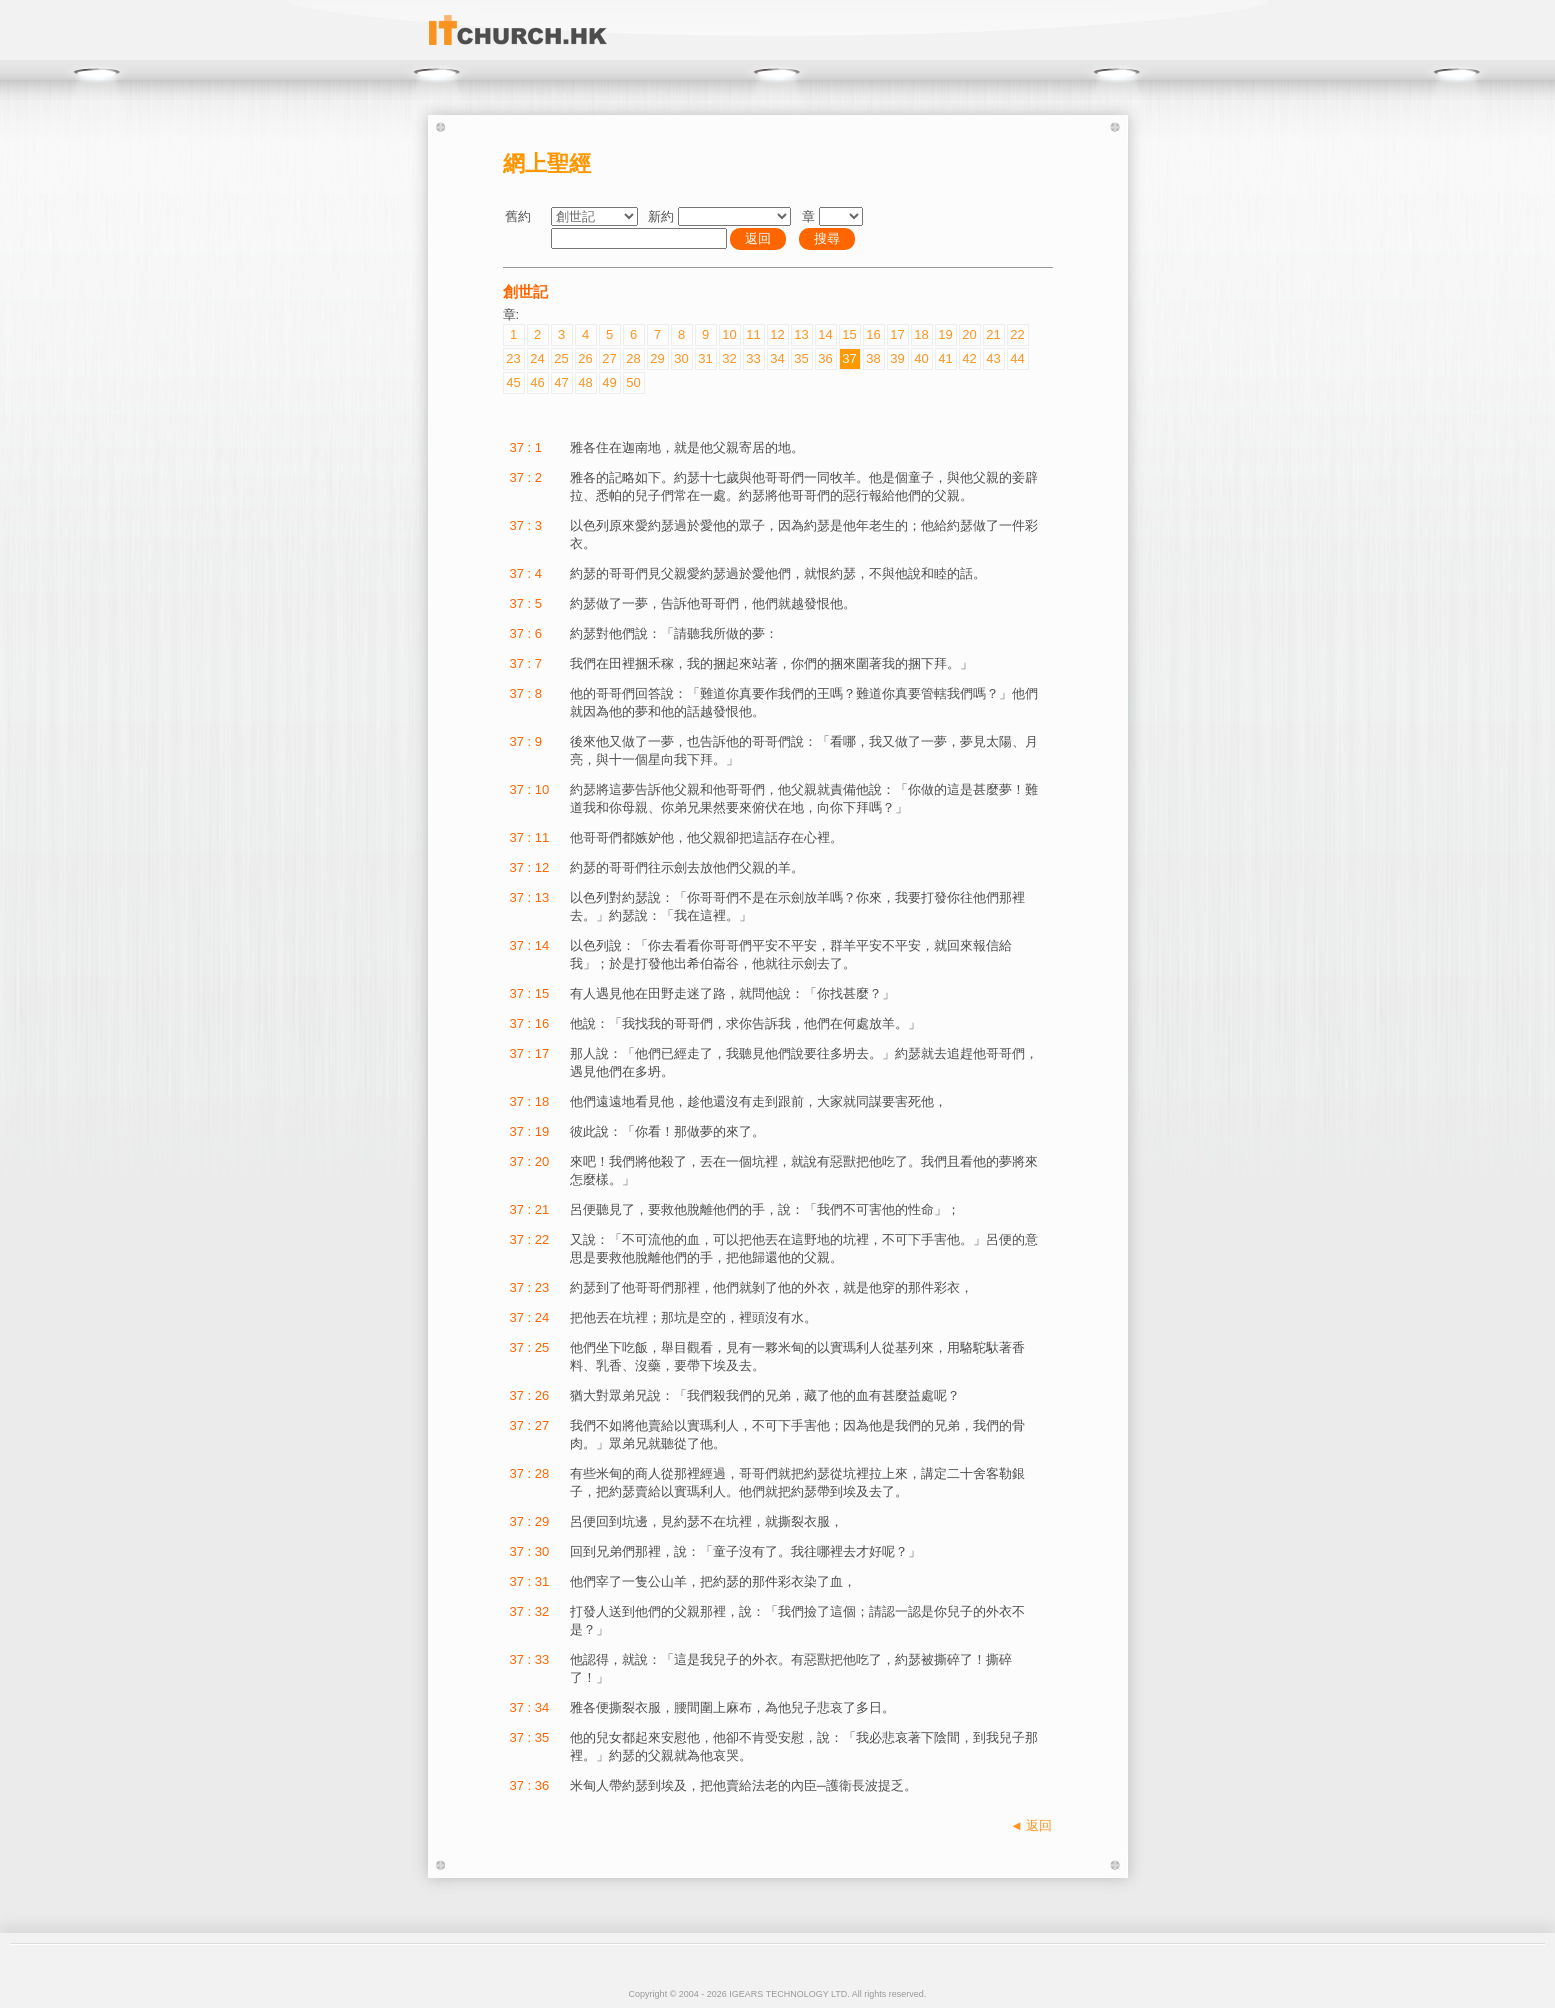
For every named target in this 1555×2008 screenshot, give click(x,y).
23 (513, 358)
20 (969, 334)
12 (777, 334)
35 (801, 358)
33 (753, 358)
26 (585, 358)
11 (753, 334)
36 (825, 358)
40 (921, 358)
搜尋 (827, 238)
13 (801, 334)
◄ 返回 (1031, 1825)
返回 (758, 238)
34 (777, 358)
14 (825, 334)
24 (537, 358)
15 (849, 334)
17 (897, 334)
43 (993, 358)
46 (537, 382)
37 (849, 358)
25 (561, 358)
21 (993, 334)
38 (873, 358)
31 (705, 358)
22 (1017, 334)
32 (729, 358)
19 (945, 334)
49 (609, 382)
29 (657, 358)
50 (633, 382)
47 (561, 382)
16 (873, 334)
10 (729, 334)
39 (897, 358)
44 (1017, 358)
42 (969, 358)
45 (513, 382)
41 (945, 358)
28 (633, 358)
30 (681, 358)
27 (609, 358)
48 (585, 382)
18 (921, 334)
